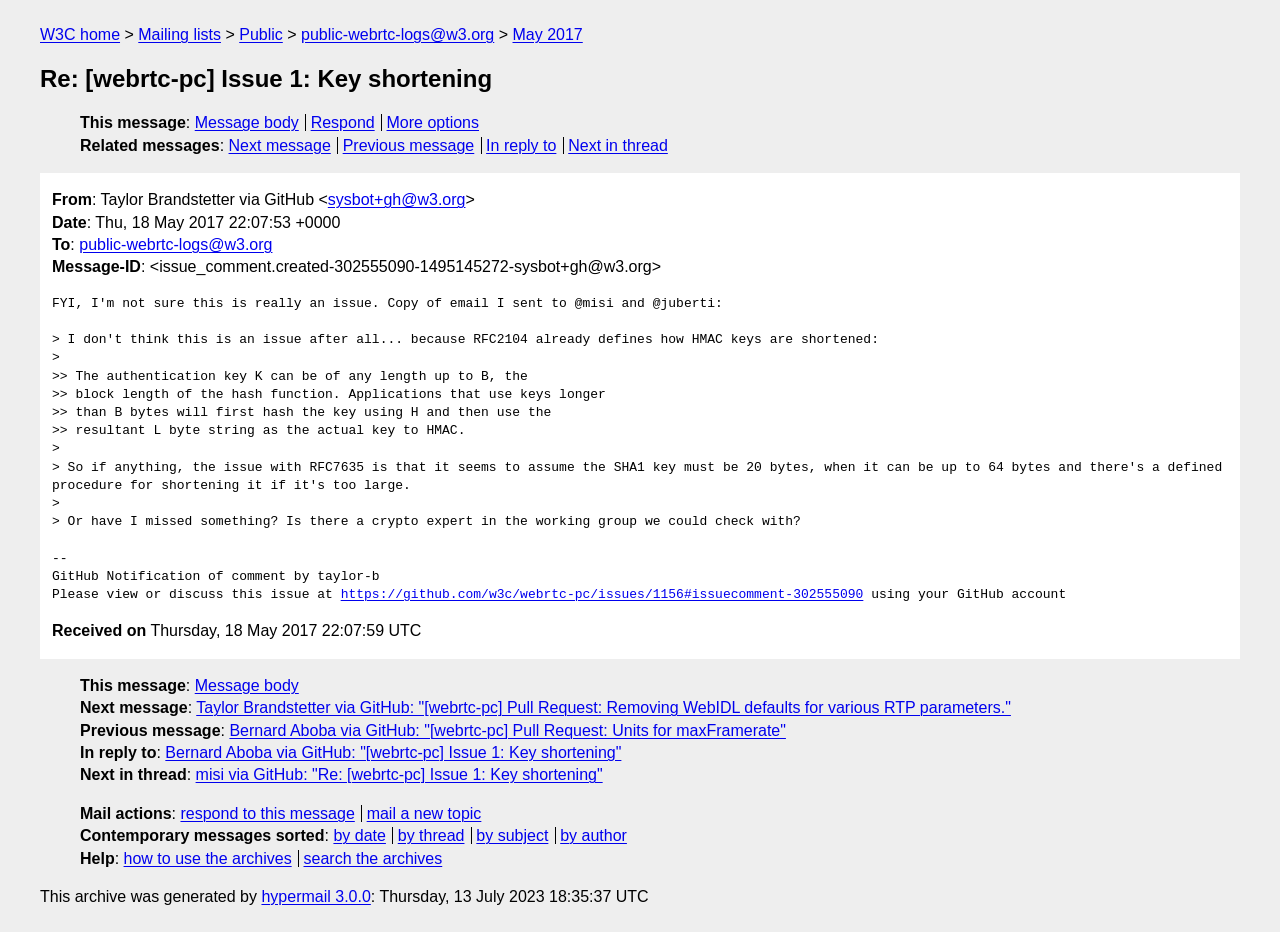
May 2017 (548, 34)
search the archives (373, 858)
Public (261, 34)
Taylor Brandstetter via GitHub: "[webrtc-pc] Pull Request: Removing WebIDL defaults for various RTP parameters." (603, 707)
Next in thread (618, 145)
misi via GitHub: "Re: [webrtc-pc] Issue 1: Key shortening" (399, 774)
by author (593, 835)
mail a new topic (424, 813)
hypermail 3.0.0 (315, 896)
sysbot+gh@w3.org (397, 199)
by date (359, 835)
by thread (431, 835)
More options (433, 122)
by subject (512, 835)
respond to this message (267, 813)
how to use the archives (208, 858)
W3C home (80, 34)
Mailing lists (179, 34)
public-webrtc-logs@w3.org (397, 34)
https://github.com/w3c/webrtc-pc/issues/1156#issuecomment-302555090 (602, 595)
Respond (343, 122)
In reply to (521, 145)
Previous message (409, 145)
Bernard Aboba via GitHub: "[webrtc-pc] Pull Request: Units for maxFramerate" (507, 730)
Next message (280, 145)
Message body (247, 122)
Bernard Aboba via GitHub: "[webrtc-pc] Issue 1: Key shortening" (393, 752)
